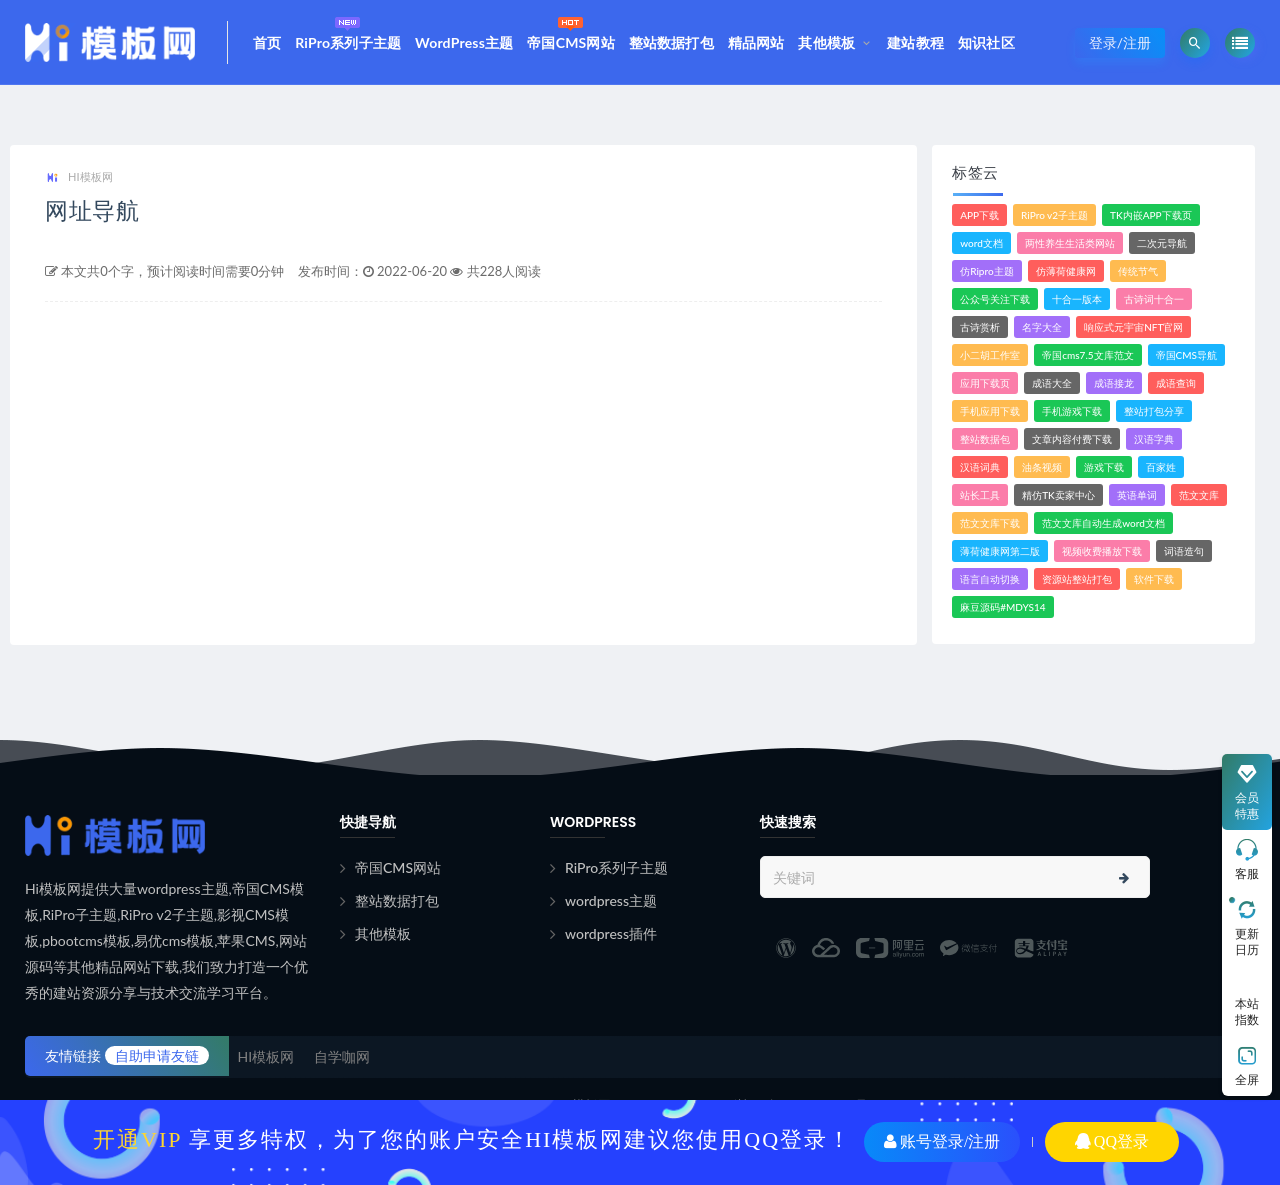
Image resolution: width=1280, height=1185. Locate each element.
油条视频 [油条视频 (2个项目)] (1042, 467)
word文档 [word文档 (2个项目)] (981, 243)
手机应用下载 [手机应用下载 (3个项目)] (990, 411)
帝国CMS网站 (571, 31)
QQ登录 (1112, 1141)
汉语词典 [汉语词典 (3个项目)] (980, 467)
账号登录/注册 (942, 1141)
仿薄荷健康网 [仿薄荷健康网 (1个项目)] (1066, 271)
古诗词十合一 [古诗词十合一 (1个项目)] (1154, 299)
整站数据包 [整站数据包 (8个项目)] (985, 439)
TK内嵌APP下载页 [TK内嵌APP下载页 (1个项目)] (1151, 215)
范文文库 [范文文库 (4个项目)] (1199, 495)
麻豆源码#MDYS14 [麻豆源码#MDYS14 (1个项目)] (1002, 607)
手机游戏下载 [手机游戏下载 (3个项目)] (1072, 411)
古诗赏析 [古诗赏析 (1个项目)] (980, 327)
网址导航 (92, 210)
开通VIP (137, 1139)
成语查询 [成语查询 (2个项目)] (1176, 383)
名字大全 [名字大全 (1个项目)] (1042, 327)
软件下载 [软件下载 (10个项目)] (1154, 579)
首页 (267, 42)
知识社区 (986, 42)
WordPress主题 (464, 42)
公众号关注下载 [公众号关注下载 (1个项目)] (995, 299)
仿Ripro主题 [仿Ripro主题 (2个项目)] (986, 271)
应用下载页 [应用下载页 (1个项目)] (985, 383)
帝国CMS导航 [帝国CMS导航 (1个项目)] (1186, 355)
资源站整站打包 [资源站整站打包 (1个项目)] (1077, 579)
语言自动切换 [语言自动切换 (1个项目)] (990, 579)
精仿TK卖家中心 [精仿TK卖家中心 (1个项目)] (1058, 495)
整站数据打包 (671, 42)
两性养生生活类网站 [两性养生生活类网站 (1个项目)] (1070, 243)
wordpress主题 (611, 900)
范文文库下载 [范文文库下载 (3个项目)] (990, 523)
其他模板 (826, 42)
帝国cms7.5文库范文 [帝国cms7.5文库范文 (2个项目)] (1087, 355)
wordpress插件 (611, 933)
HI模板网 (79, 177)
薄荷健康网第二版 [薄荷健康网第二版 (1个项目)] (1000, 551)
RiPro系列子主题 (348, 31)
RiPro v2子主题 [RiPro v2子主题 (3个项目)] (1054, 215)
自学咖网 (342, 1056)
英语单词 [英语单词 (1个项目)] (1137, 495)
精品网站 (756, 42)
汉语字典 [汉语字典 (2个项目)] (1154, 439)
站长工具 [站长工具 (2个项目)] (980, 495)
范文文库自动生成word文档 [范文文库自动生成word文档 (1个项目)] (1103, 523)
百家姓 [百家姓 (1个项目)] (1161, 467)
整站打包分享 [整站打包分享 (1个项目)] (1154, 411)
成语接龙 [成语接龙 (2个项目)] (1114, 383)
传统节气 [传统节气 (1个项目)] (1138, 271)
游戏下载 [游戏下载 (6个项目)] (1104, 467)
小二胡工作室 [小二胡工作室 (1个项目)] (990, 355)
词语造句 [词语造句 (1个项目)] (1184, 551)
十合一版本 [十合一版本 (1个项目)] (1077, 299)
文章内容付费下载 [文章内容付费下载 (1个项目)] (1072, 439)
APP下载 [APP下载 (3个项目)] (979, 215)
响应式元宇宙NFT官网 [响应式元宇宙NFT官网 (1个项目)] (1133, 327)
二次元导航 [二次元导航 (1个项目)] (1162, 243)
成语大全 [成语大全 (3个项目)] (1052, 383)
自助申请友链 (157, 1055)
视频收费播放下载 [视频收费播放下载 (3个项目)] (1102, 551)
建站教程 (915, 42)
